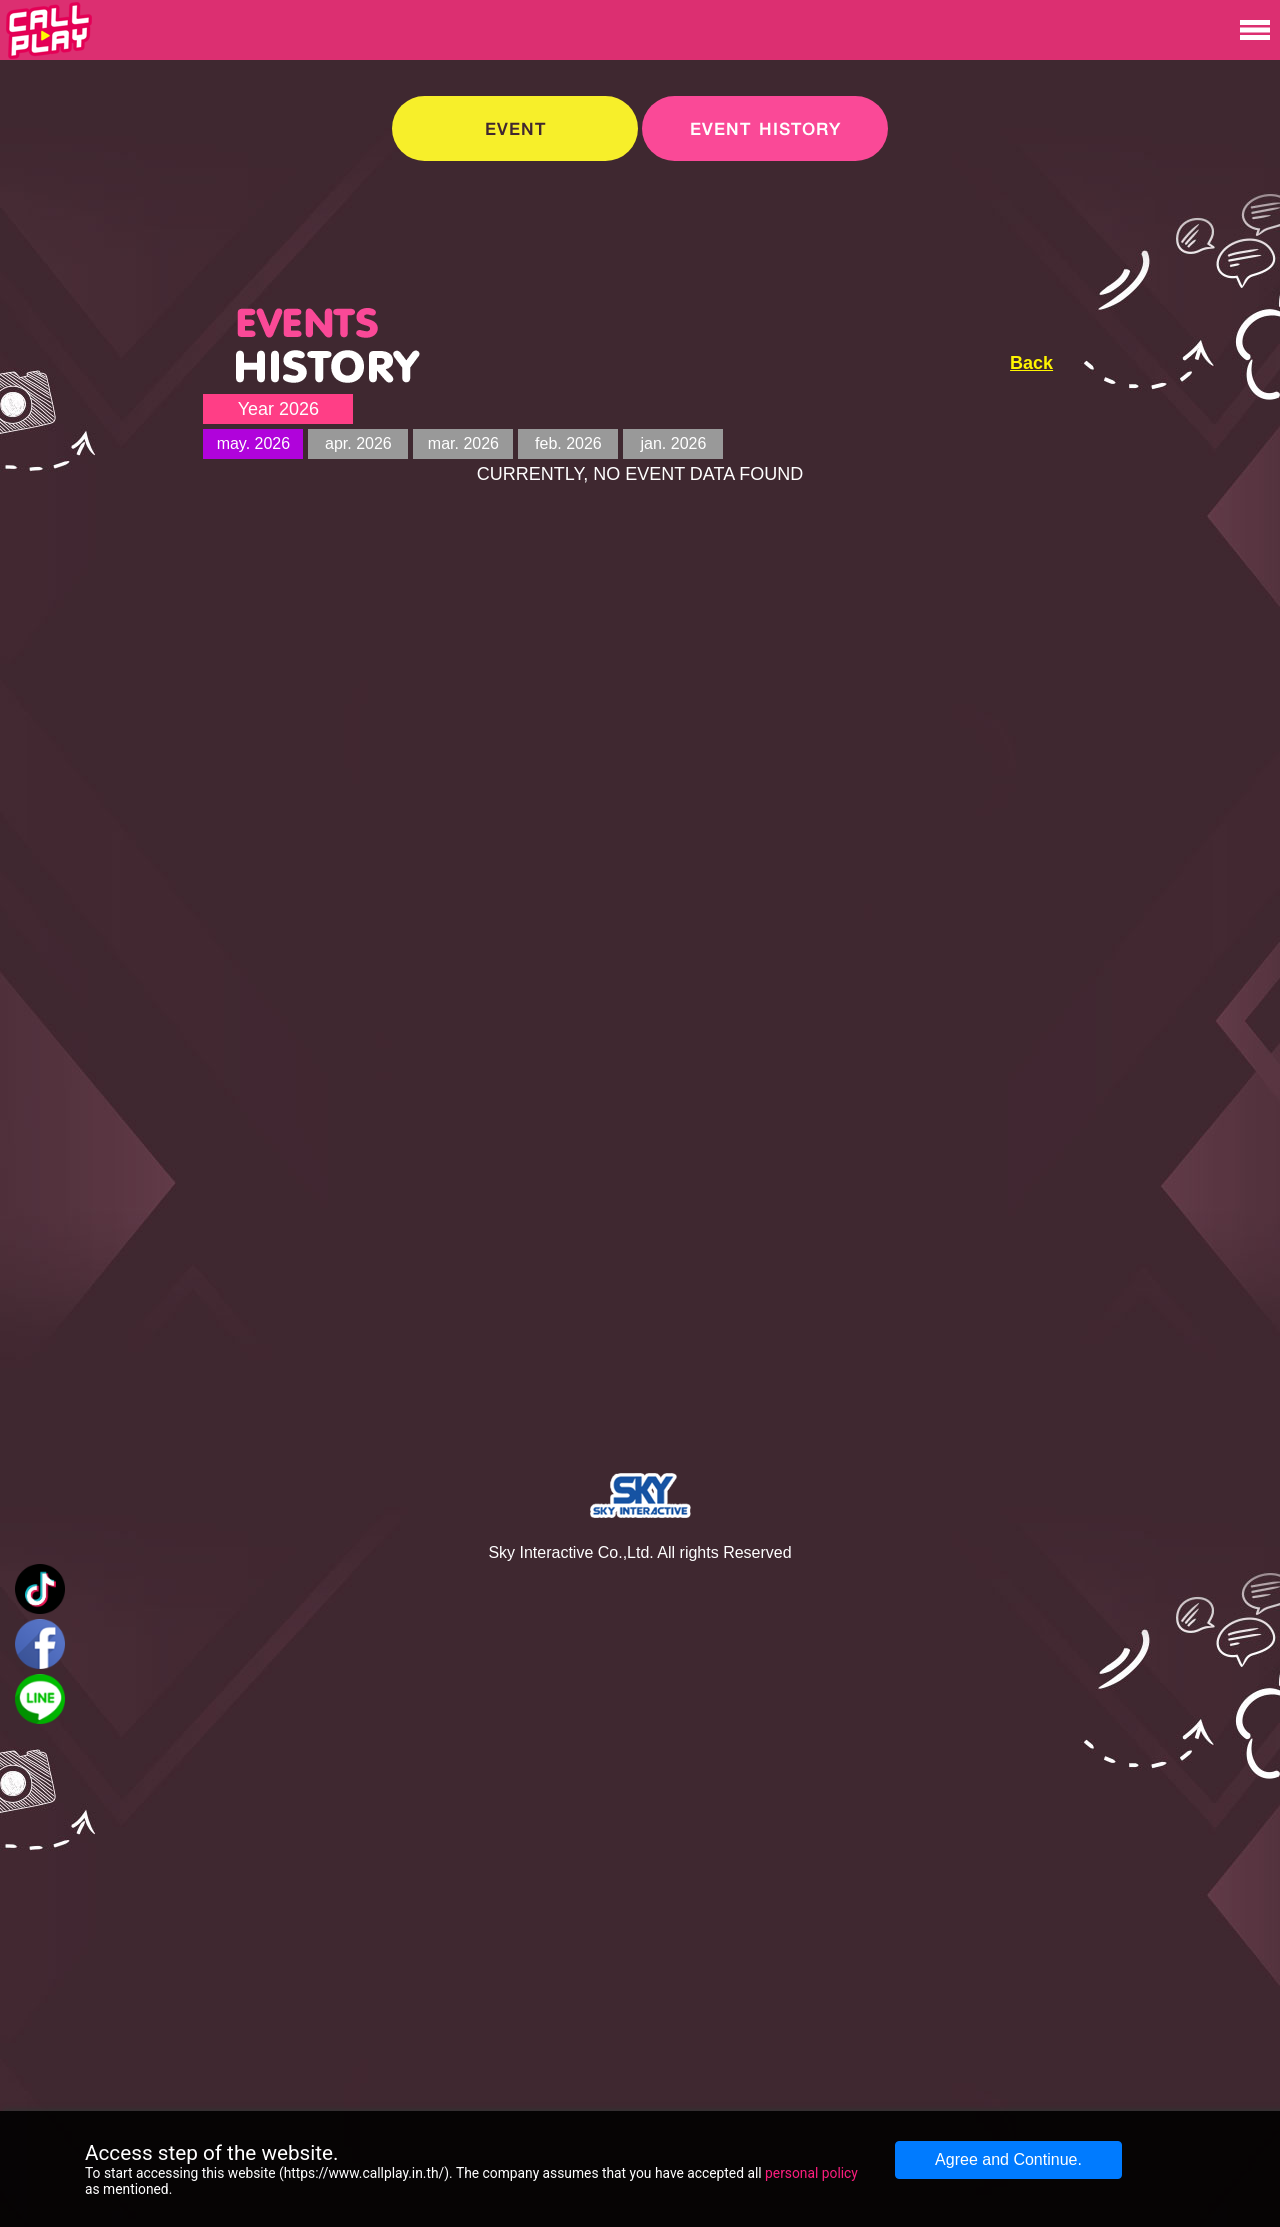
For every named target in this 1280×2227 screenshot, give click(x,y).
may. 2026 (254, 443)
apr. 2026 (358, 443)
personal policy (811, 2173)
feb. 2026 (568, 443)
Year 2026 (278, 409)
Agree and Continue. (1008, 2159)
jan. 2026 (673, 443)
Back (1031, 363)
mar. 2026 (463, 443)
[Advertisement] (1136, 411)
